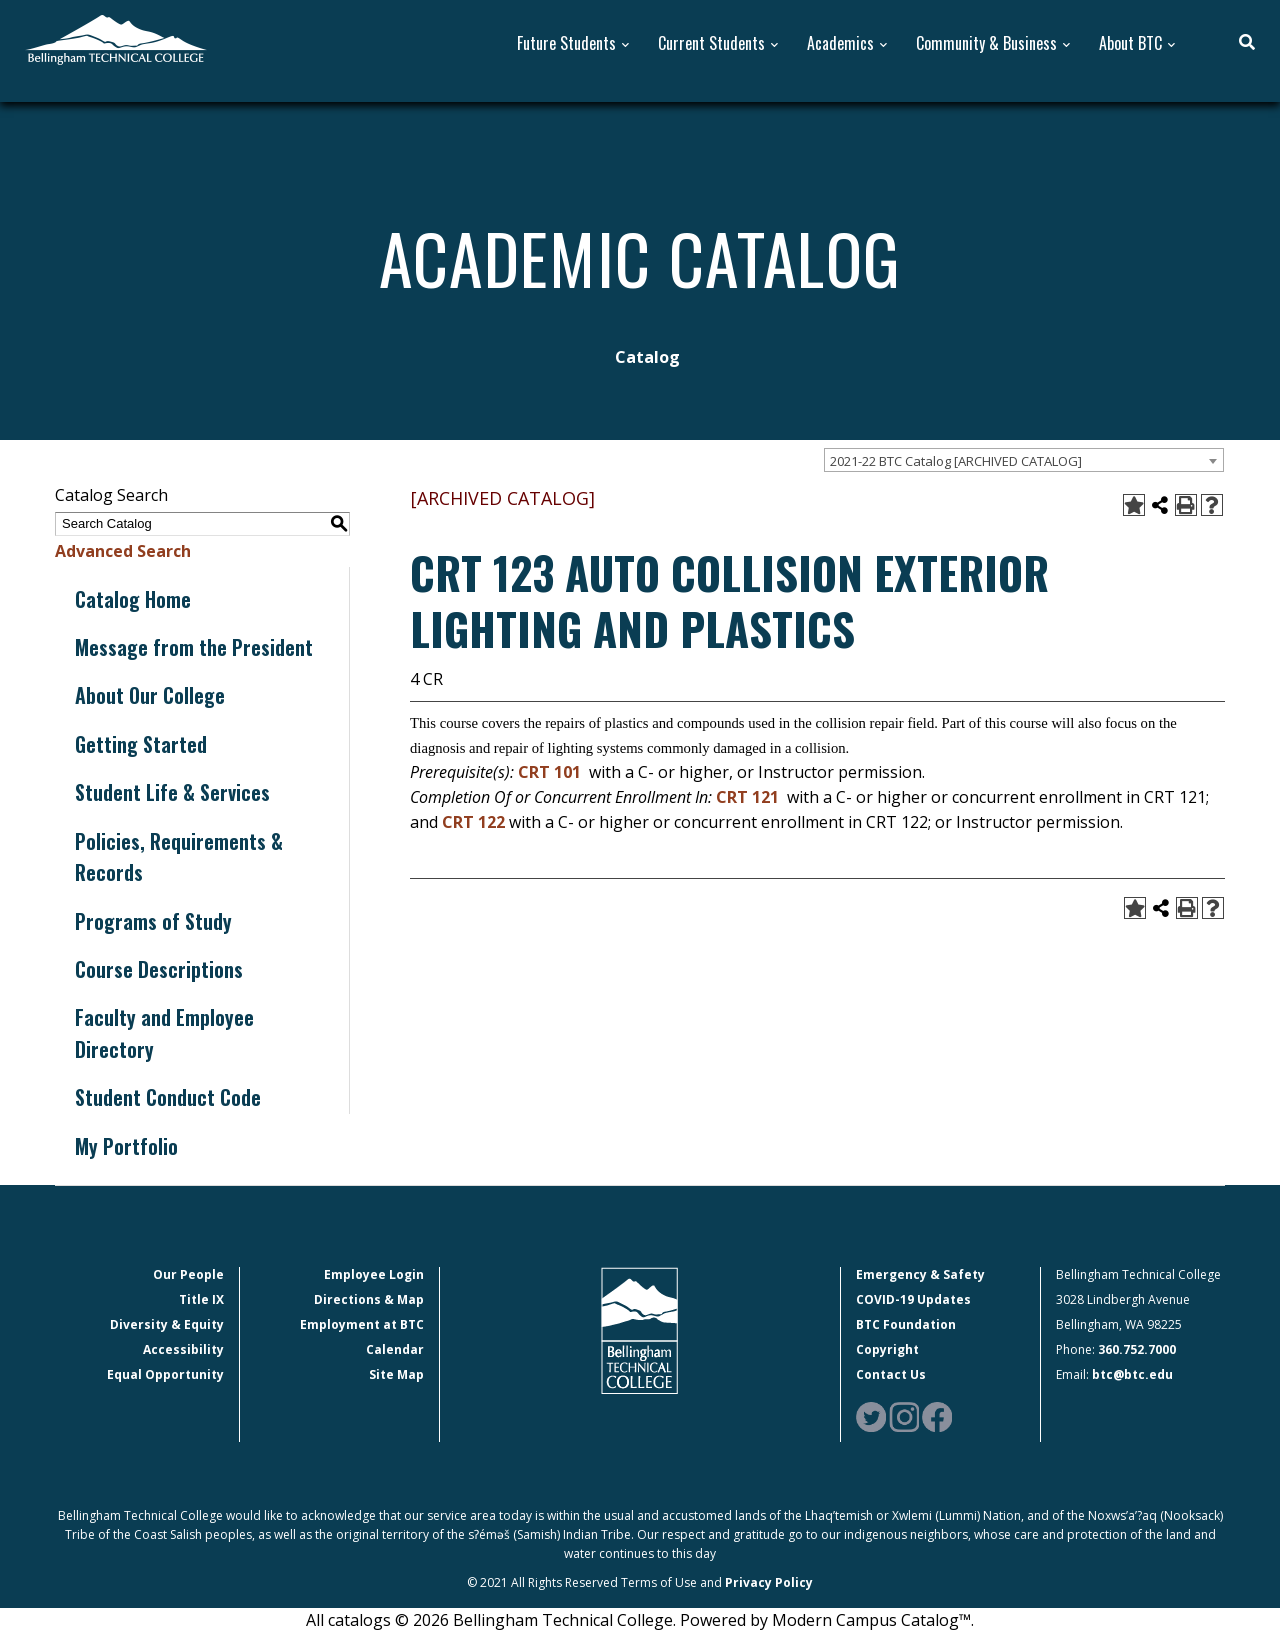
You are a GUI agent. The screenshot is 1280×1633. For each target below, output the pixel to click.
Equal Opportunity (165, 1374)
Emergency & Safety (920, 1274)
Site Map (396, 1374)
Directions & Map (369, 1299)
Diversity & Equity (167, 1324)
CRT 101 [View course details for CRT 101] (549, 772)
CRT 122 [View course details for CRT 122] (473, 822)
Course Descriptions (159, 969)
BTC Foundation (906, 1324)
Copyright (887, 1349)
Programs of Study (153, 921)
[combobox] (1024, 460)
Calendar (395, 1349)
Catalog (647, 357)
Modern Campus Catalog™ (871, 1620)
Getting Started (141, 744)
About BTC (1130, 43)
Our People (188, 1274)
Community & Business (986, 43)
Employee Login (374, 1274)
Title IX (201, 1299)
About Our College (150, 695)
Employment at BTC (362, 1324)
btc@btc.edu (1132, 1374)
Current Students (711, 43)
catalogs (359, 1620)
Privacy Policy (769, 1582)
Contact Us (891, 1374)
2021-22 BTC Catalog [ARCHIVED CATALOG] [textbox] (956, 461)
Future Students (566, 43)
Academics (840, 43)
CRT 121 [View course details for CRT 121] (747, 797)
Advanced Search (123, 551)
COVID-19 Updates (913, 1299)
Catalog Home (133, 599)
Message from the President (194, 647)
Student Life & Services (172, 792)
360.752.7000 (1137, 1349)
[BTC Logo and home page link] (116, 38)
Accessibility (183, 1349)
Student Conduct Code (168, 1097)
